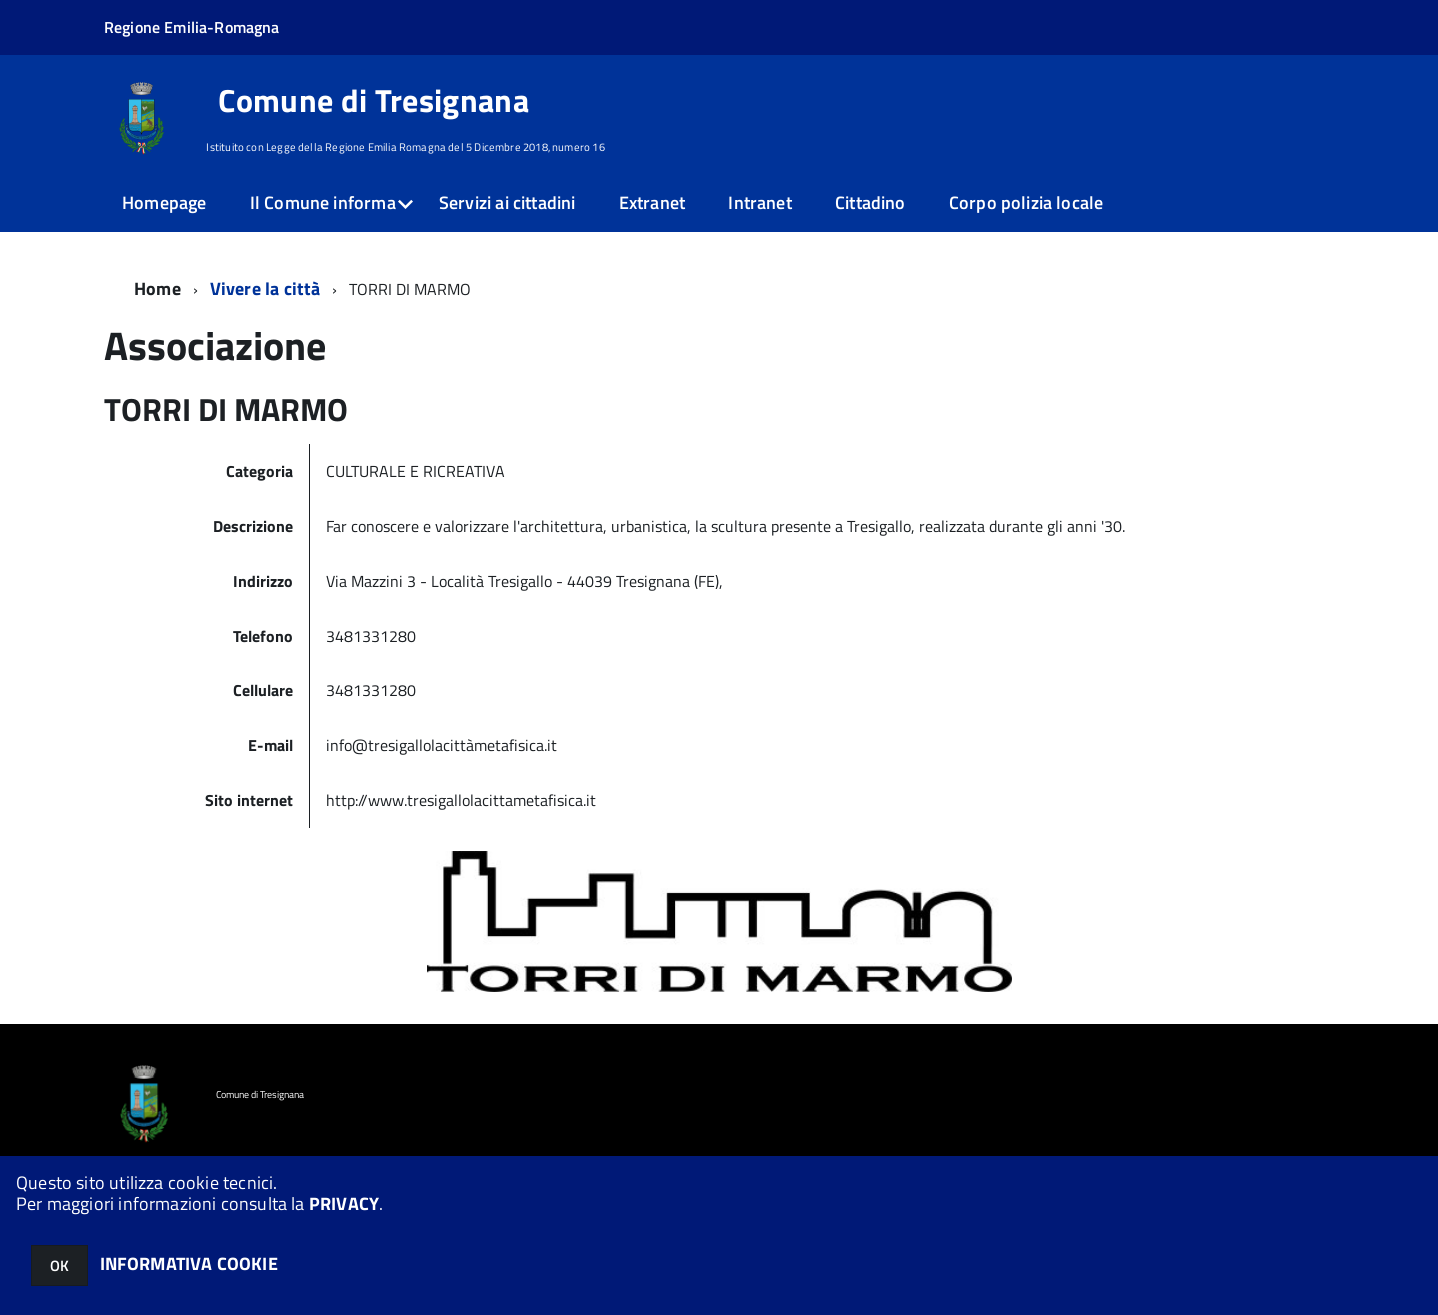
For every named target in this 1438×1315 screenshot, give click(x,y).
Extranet (652, 202)
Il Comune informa (323, 202)
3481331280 (373, 636)
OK (59, 1265)
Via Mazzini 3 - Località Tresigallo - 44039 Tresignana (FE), (524, 581)
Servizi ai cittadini (507, 202)
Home (157, 288)
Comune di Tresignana (373, 100)
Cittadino (870, 202)
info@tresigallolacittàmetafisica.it (441, 745)
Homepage (164, 202)
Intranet (759, 202)
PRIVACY (344, 1203)
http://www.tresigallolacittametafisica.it (461, 800)
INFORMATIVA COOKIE (189, 1263)
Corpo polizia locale (1026, 202)
